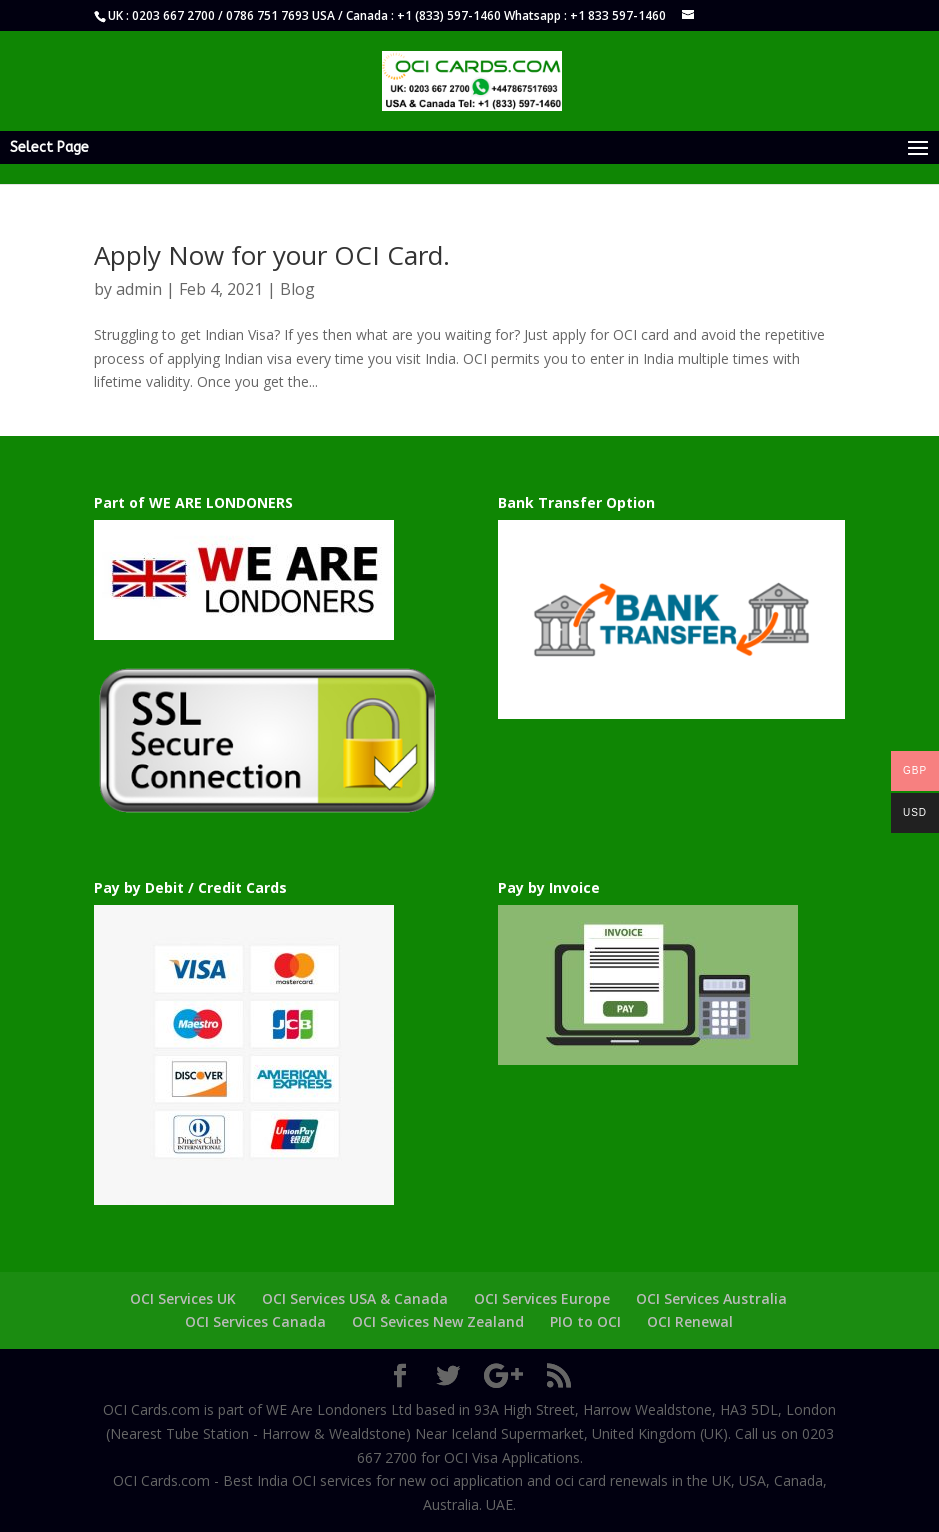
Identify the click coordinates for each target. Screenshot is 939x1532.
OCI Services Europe (542, 1298)
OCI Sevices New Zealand (438, 1321)
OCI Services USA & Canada (355, 1298)
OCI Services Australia (711, 1298)
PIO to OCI (585, 1321)
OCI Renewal (690, 1321)
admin (139, 289)
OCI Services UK (183, 1298)
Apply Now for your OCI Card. (272, 255)
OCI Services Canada (255, 1321)
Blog (297, 289)
